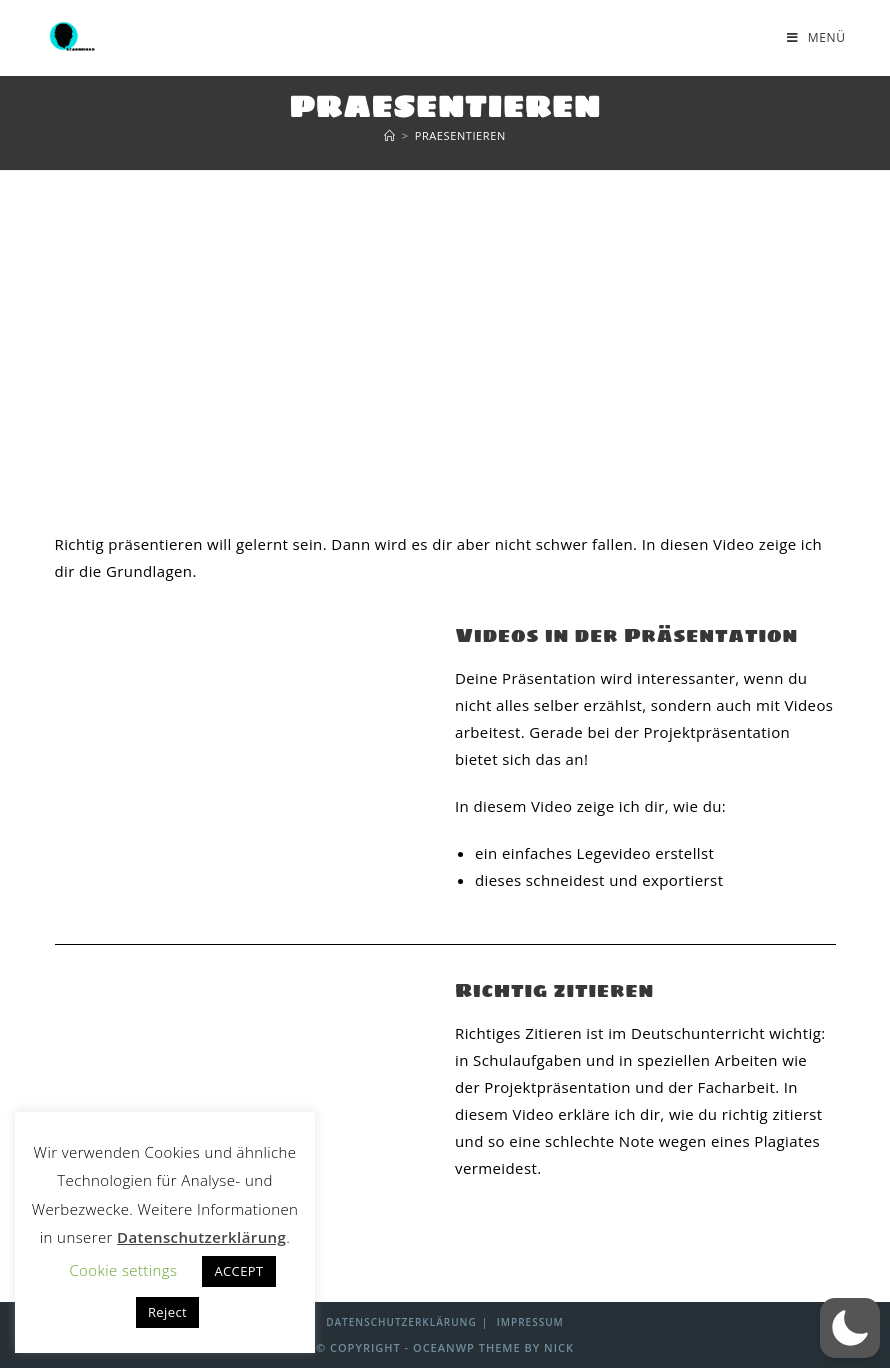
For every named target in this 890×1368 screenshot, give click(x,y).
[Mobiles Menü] (816, 37)
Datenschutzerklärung (401, 1322)
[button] (850, 1328)
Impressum (530, 1322)
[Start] (390, 135)
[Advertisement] (445, 321)
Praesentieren (460, 135)
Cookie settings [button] (123, 1270)
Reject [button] (167, 1312)
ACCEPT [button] (238, 1271)
